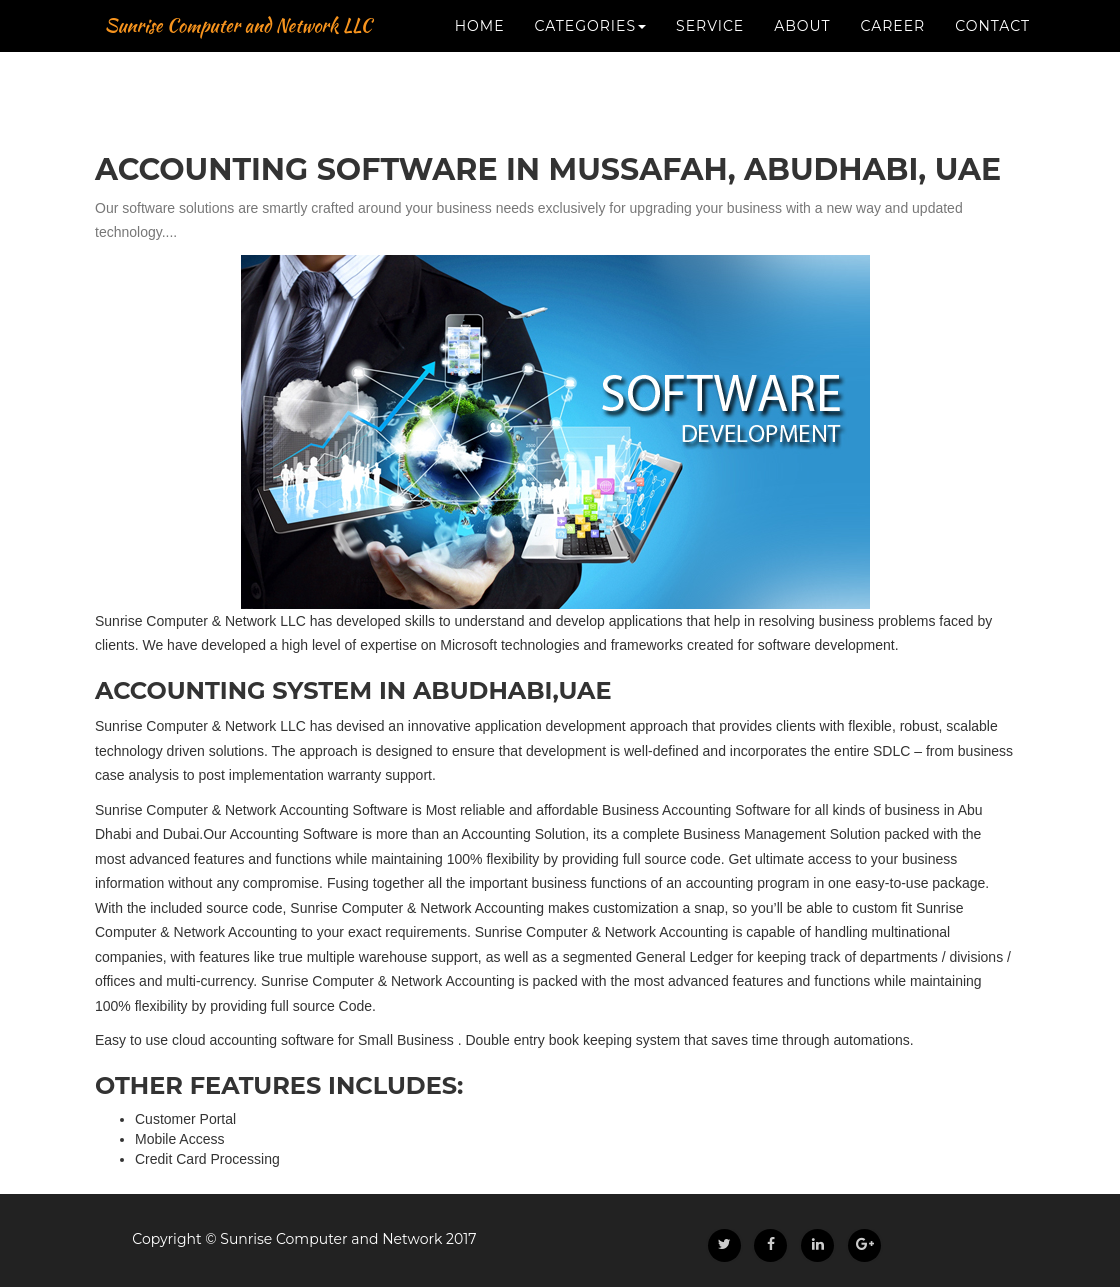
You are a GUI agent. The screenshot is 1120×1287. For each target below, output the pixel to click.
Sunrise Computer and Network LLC (321, 49)
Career (893, 100)
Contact (992, 100)
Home (480, 100)
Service (710, 100)
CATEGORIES (591, 100)
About (802, 100)
